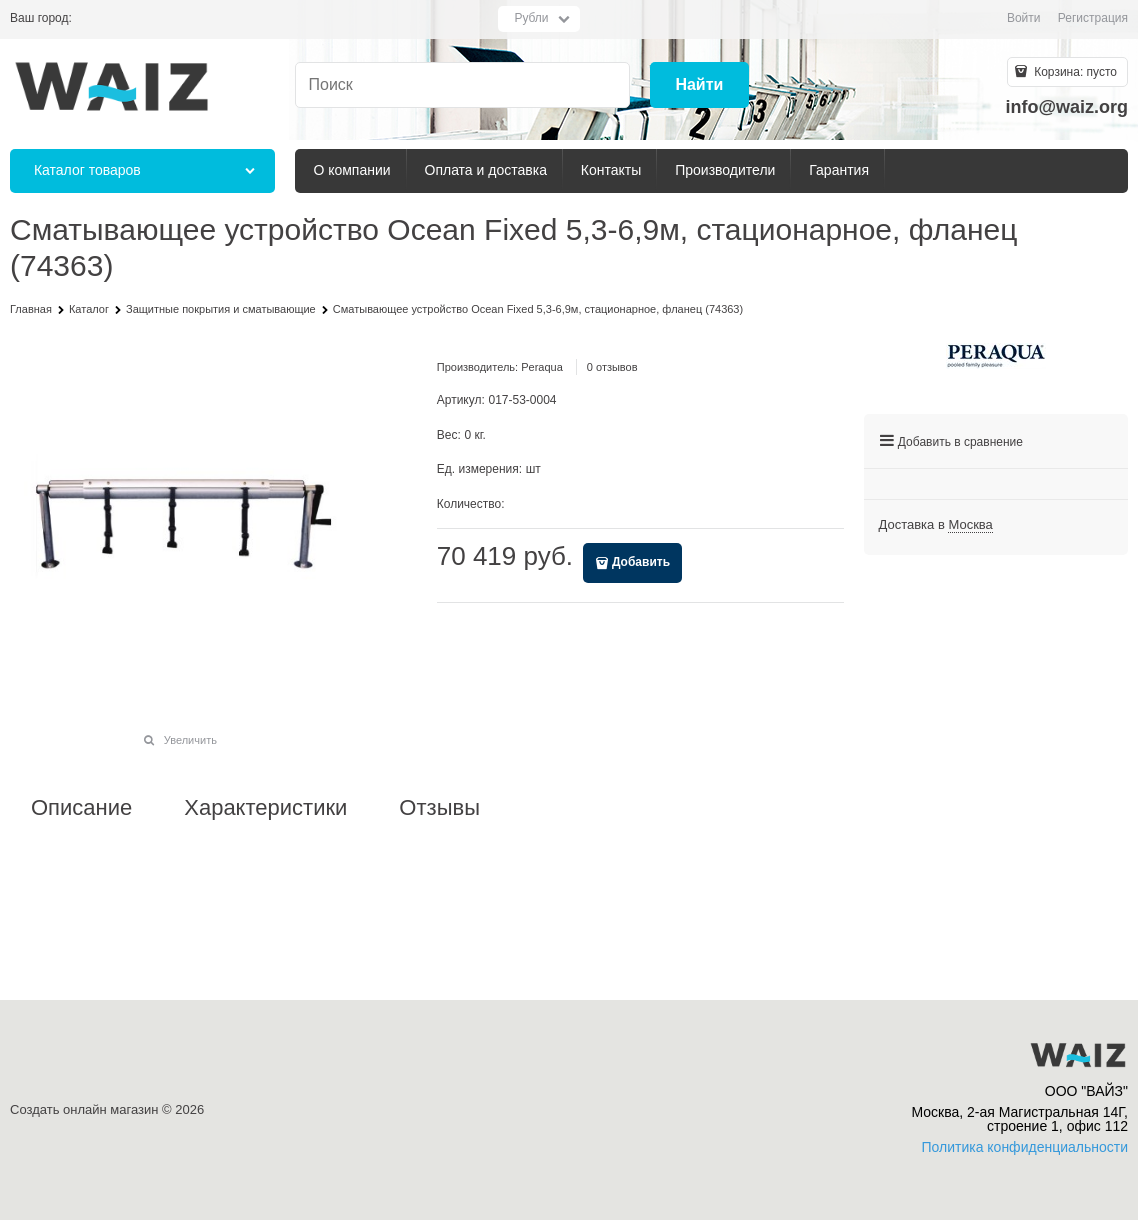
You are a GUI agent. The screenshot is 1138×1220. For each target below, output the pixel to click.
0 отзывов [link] (612, 367)
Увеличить (190, 740)
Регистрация (1093, 18)
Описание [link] (81, 808)
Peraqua (542, 367)
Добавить (641, 562)
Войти (1024, 18)
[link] (970, 525)
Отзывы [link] (439, 808)
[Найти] (699, 85)
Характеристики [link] (265, 808)
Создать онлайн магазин (84, 1109)
